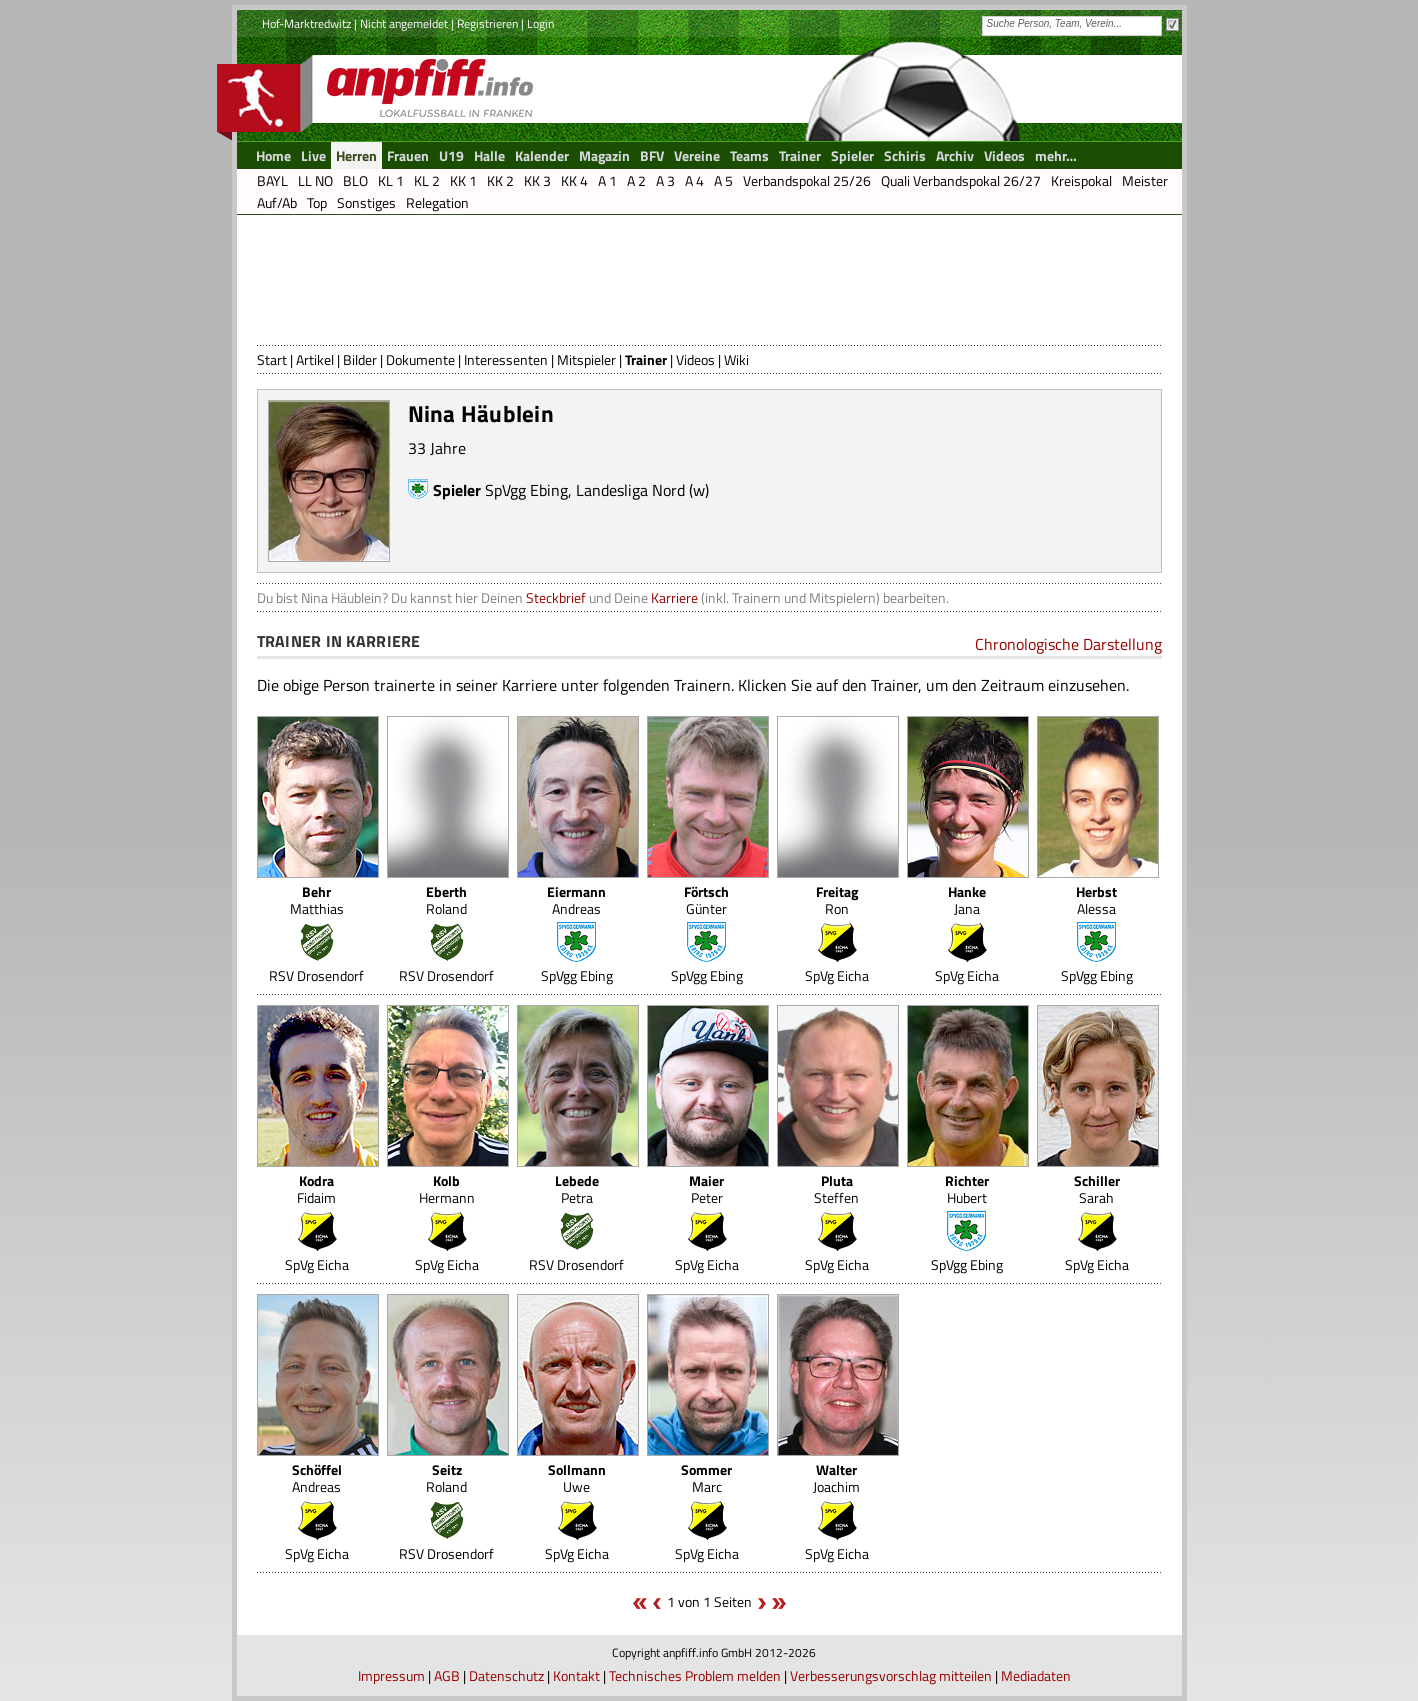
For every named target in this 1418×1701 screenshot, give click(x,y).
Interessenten (506, 359)
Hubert (967, 1189)
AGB (447, 1675)
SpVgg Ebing (526, 490)
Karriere (674, 597)
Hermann (447, 1189)
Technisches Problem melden (695, 1675)
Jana (967, 900)
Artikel (315, 359)
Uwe (577, 1478)
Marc (706, 1478)
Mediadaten (1036, 1675)
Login (540, 23)
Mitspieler (586, 359)
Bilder (360, 359)
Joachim (836, 1478)
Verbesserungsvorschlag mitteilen (891, 1675)
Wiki (736, 359)
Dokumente (420, 359)
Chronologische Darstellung (1068, 644)
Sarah (1097, 1189)
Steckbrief (556, 597)
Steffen (836, 1189)
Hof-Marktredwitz (306, 23)
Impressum (391, 1675)
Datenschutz (506, 1675)
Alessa (1096, 900)
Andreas (576, 900)
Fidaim (316, 1189)
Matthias (317, 900)
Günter (706, 900)
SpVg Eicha (837, 975)
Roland (446, 900)
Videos (695, 359)
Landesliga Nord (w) (642, 490)
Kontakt (576, 1675)
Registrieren (487, 23)
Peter (706, 1189)
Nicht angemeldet (404, 23)
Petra (577, 1189)
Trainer (646, 359)
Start (272, 359)
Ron (837, 900)
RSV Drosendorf (316, 975)
